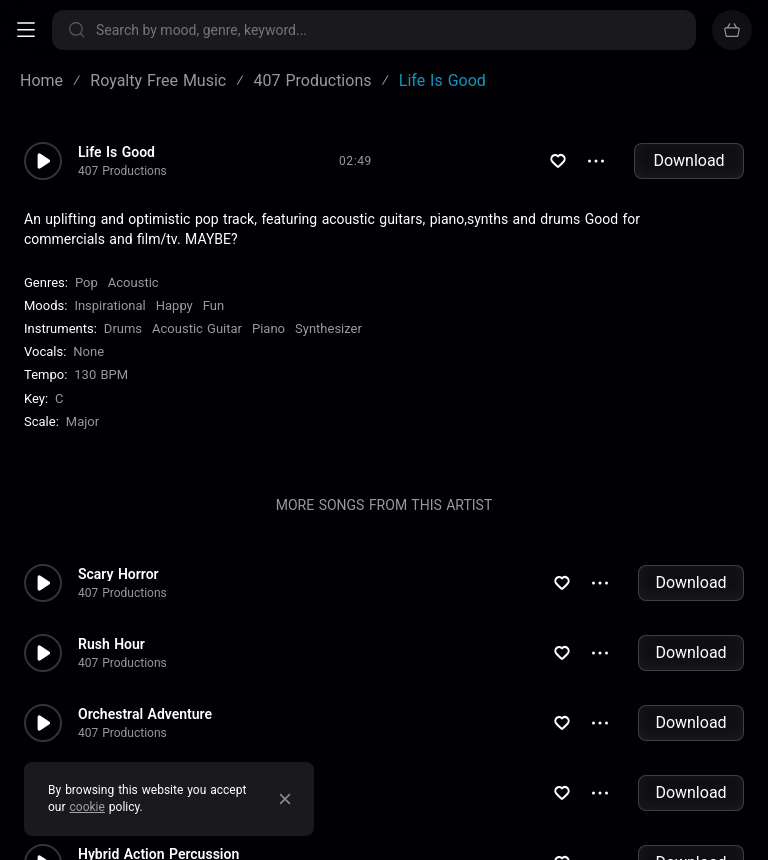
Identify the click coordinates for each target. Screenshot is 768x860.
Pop (86, 282)
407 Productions (122, 171)
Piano (268, 328)
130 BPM (101, 374)
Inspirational (109, 305)
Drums (123, 328)
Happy (174, 305)
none (88, 351)
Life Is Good (116, 152)
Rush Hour (111, 644)
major (82, 421)
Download (688, 160)
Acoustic (133, 282)
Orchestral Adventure (145, 714)
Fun (213, 305)
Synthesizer (328, 328)
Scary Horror (118, 574)
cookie (87, 807)
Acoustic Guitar (197, 328)
